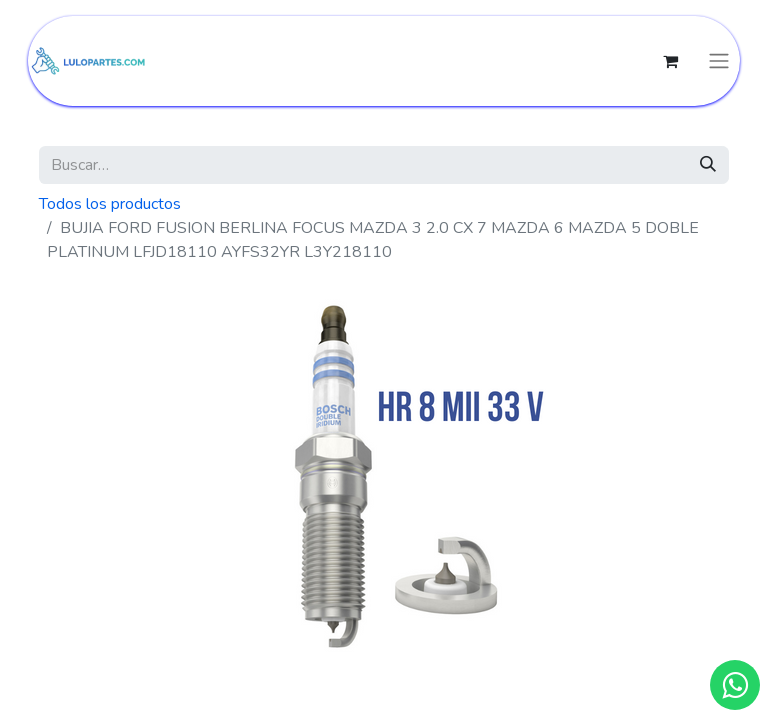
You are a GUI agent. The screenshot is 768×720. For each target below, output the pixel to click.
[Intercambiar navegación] (719, 61)
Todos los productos (110, 204)
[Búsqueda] (708, 165)
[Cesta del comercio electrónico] (670, 61)
